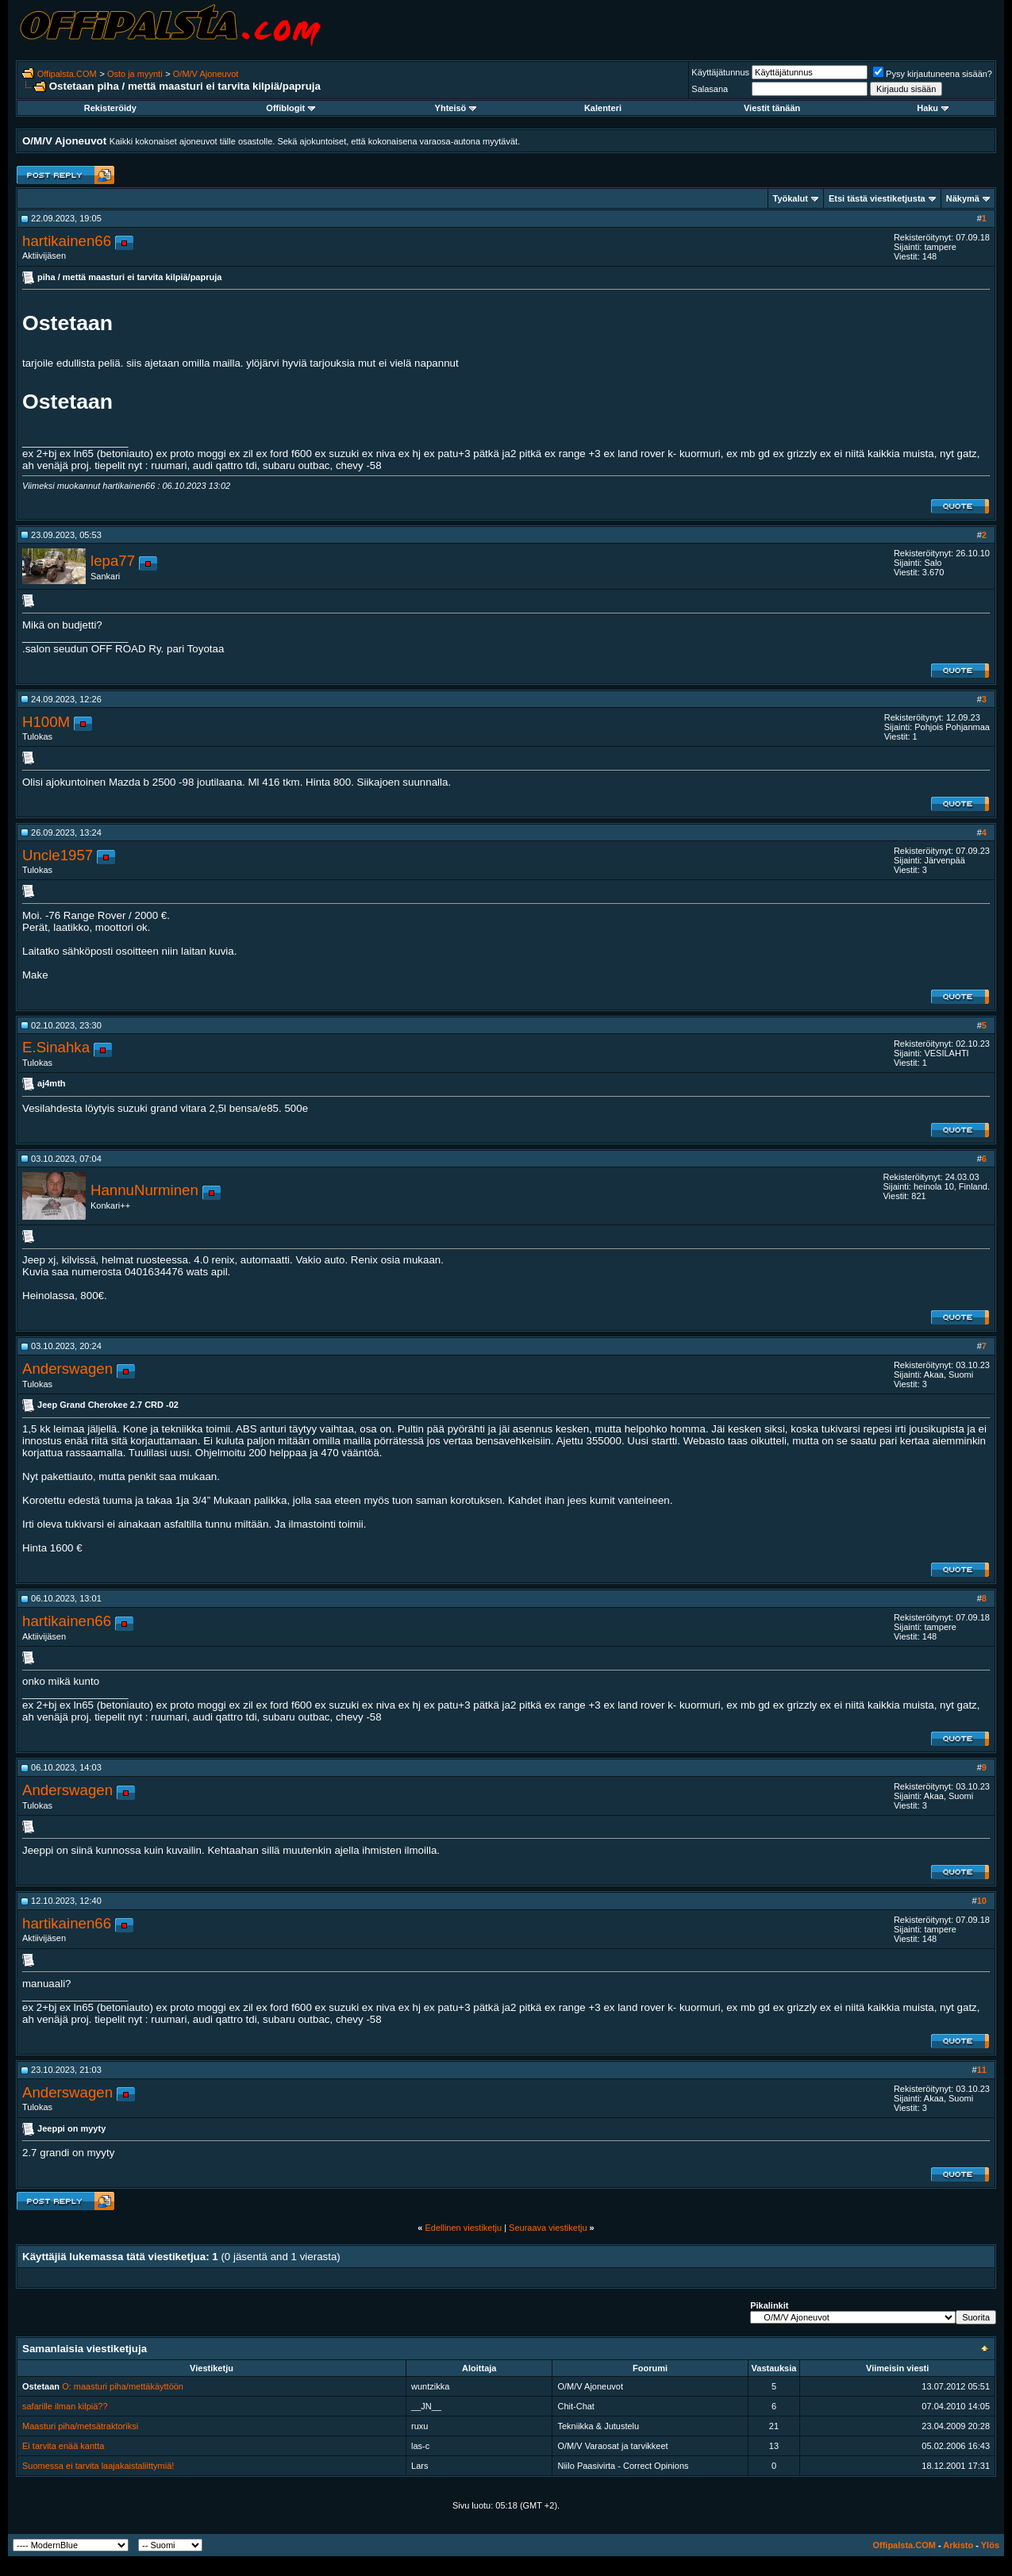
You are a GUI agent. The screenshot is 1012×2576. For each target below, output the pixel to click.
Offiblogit (290, 108)
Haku (933, 108)
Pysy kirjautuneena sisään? (932, 74)
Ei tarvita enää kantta (63, 2446)
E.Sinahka (56, 1047)
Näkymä (962, 198)
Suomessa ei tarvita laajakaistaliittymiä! (98, 2465)
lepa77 (112, 560)
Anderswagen (67, 1368)
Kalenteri (602, 108)
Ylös (990, 2545)
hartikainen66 (66, 241)
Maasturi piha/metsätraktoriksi (80, 2426)
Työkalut (790, 198)
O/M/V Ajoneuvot (206, 74)
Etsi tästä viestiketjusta (877, 198)
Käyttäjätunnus (720, 72)
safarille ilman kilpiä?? (65, 2406)
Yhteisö (456, 108)
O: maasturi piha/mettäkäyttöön (122, 2386)
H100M (46, 721)
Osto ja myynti (135, 74)
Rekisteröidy (110, 108)
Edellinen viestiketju (463, 2227)
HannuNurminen (144, 1190)
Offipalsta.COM (67, 74)
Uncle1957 (57, 855)
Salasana (709, 89)
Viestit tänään (772, 108)
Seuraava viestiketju (548, 2227)
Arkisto (958, 2545)
